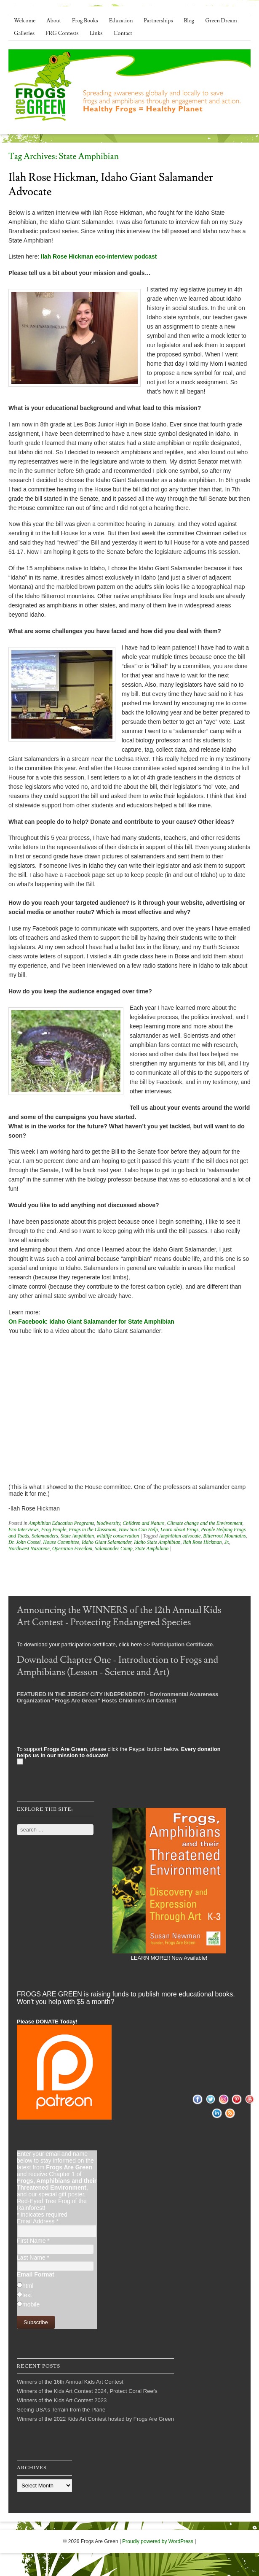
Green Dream (221, 20)
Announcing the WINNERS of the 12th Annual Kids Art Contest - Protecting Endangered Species (119, 1616)
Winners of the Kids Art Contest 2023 (62, 2400)
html (27, 2285)
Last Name (33, 2257)
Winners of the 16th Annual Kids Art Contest (70, 2382)
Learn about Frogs (179, 1529)
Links (96, 33)
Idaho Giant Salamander (106, 1542)
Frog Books (85, 20)
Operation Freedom (72, 1548)
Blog (189, 20)
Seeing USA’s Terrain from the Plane (61, 2409)
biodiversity (108, 1523)
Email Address (38, 2221)
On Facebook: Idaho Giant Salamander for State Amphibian (91, 1321)
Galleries (24, 33)
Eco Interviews (23, 1529)
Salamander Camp (114, 1548)
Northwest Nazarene (29, 1548)
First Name (33, 2240)
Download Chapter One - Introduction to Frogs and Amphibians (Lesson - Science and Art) (117, 1666)
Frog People (54, 1529)
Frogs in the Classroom (93, 1529)
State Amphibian (77, 1536)
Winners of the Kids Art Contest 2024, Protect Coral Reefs (87, 2391)
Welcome (24, 20)
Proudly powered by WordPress (157, 2541)
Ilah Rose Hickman (202, 1542)
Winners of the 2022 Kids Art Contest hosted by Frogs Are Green (95, 2419)
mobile (31, 2304)
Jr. (226, 1542)
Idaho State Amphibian (157, 1542)
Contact (123, 33)
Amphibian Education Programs (61, 1523)
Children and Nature (143, 1523)
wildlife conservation (117, 1536)
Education (121, 20)
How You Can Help (138, 1529)
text (27, 2295)
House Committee (61, 1542)
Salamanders (45, 1536)
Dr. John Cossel (24, 1542)
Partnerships (158, 20)
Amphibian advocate (179, 1536)
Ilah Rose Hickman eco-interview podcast (99, 256)
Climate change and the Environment (204, 1523)
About (53, 20)
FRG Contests (62, 33)
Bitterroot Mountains (224, 1536)
